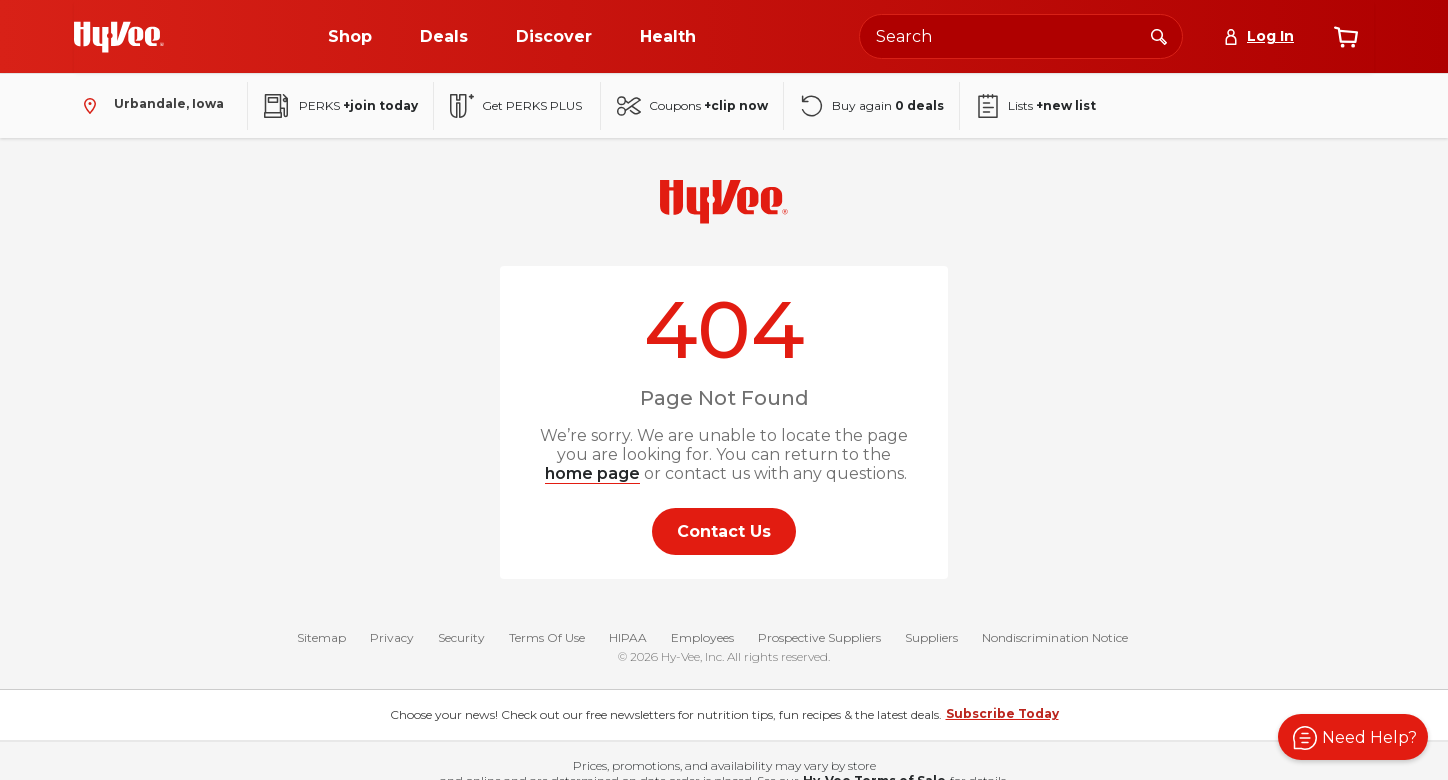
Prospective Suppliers (819, 639)
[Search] (1159, 36)
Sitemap (321, 639)
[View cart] (1346, 37)
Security (461, 639)
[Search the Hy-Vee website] (1021, 36)
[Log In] (1258, 36)
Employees (702, 639)
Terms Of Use (547, 639)
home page (592, 473)
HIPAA (628, 639)
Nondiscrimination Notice (1055, 639)
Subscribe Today (1002, 715)
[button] (1353, 737)
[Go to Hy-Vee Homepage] (119, 37)
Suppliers (931, 639)
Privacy (392, 639)
